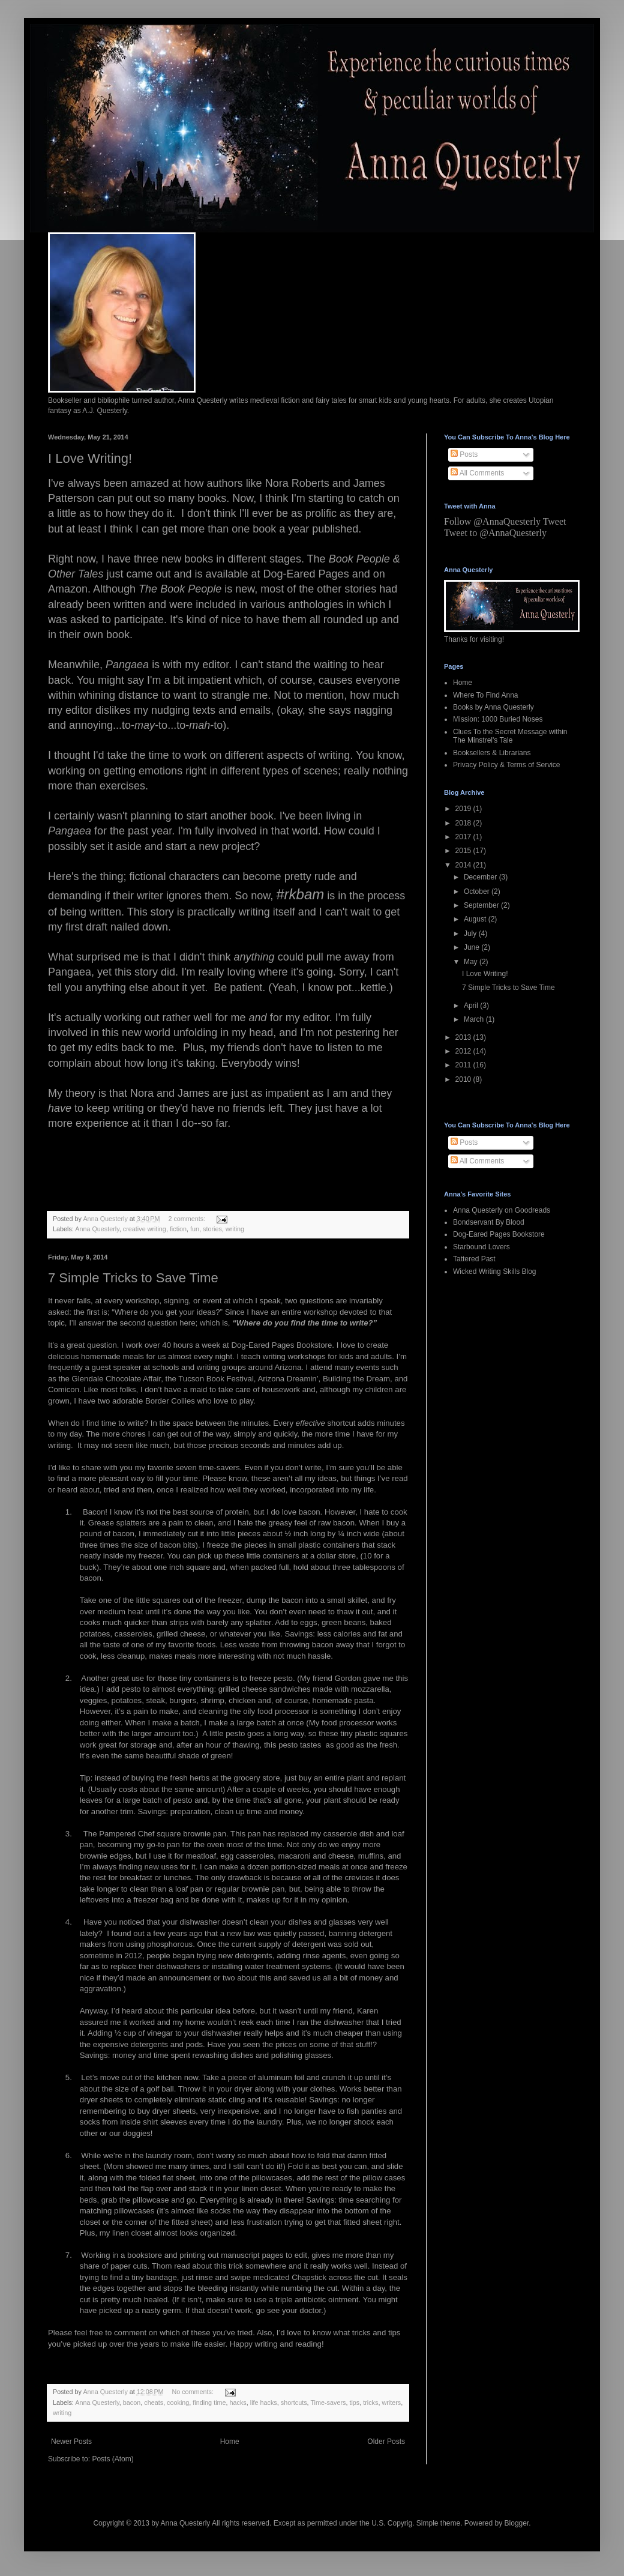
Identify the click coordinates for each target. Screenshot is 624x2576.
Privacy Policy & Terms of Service (506, 765)
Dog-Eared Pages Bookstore (499, 1234)
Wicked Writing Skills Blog (494, 1271)
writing (235, 1228)
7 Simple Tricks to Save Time (133, 1277)
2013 (464, 1037)
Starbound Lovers (481, 1247)
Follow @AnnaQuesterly (492, 521)
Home (229, 2441)
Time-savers (328, 2402)
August (476, 919)
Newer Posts (71, 2441)
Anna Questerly (97, 1228)
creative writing (144, 1228)
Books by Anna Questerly (493, 707)
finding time (209, 2402)
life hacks (263, 2402)
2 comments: (187, 1218)
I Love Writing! (90, 458)
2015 (464, 850)
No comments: (193, 2391)
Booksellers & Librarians (491, 753)
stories (212, 1228)
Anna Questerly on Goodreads (501, 1210)
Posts (464, 454)
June (472, 947)
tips (354, 2402)
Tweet (554, 521)
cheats (153, 2402)
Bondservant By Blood (488, 1222)
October (477, 891)
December (481, 877)
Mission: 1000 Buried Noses (497, 719)
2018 (464, 823)
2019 (464, 808)
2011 (464, 1065)
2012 (464, 1051)
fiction (178, 1228)
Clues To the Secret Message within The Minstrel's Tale (510, 736)
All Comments (477, 473)
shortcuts (294, 2402)
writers (391, 2402)
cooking (178, 2402)
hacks (238, 2402)
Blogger (517, 2523)
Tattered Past (474, 1259)
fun (194, 1228)
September (482, 905)
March (475, 1019)
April (472, 1005)
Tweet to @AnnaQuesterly (495, 533)
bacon (131, 2402)
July (471, 933)
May (471, 962)
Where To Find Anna (485, 695)
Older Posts (386, 2441)
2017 (464, 837)
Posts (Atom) (112, 2459)
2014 (464, 865)
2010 (464, 1079)
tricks (370, 2402)
